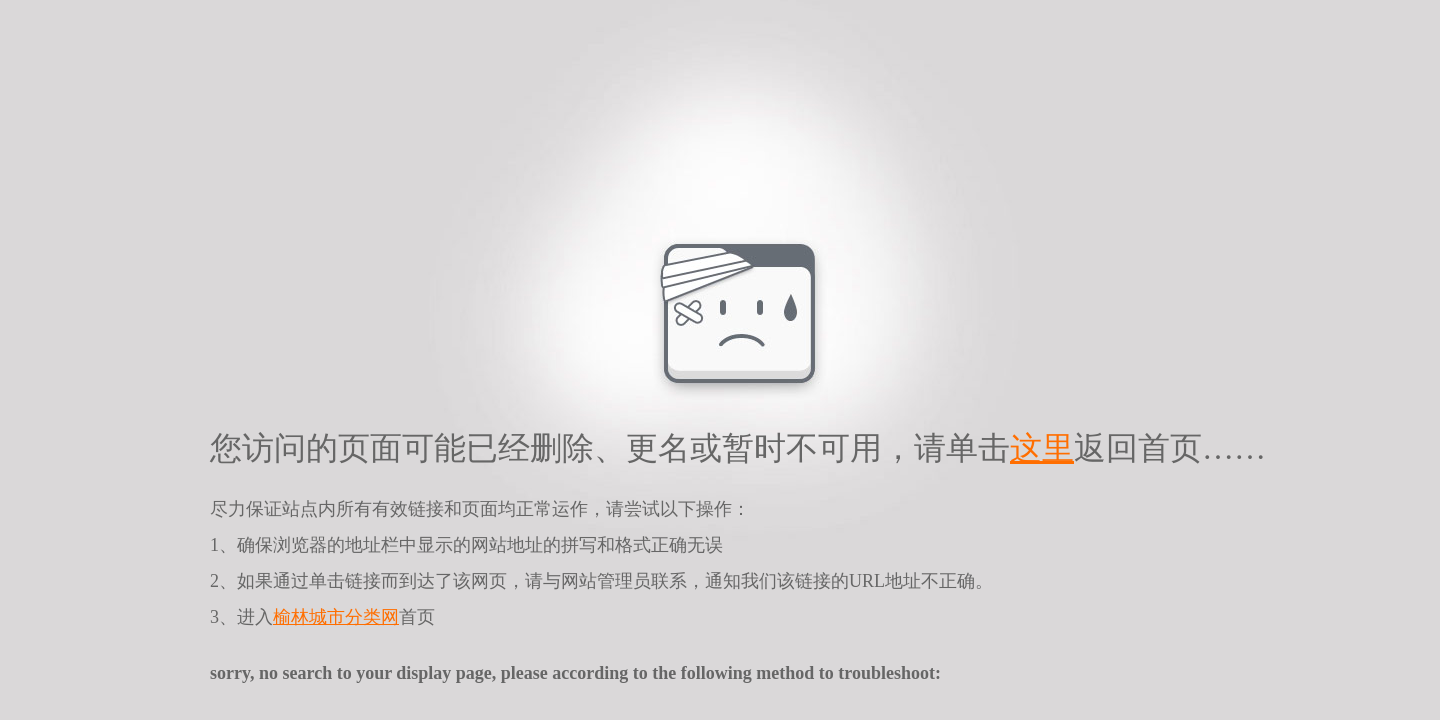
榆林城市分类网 (336, 617)
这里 (1042, 448)
